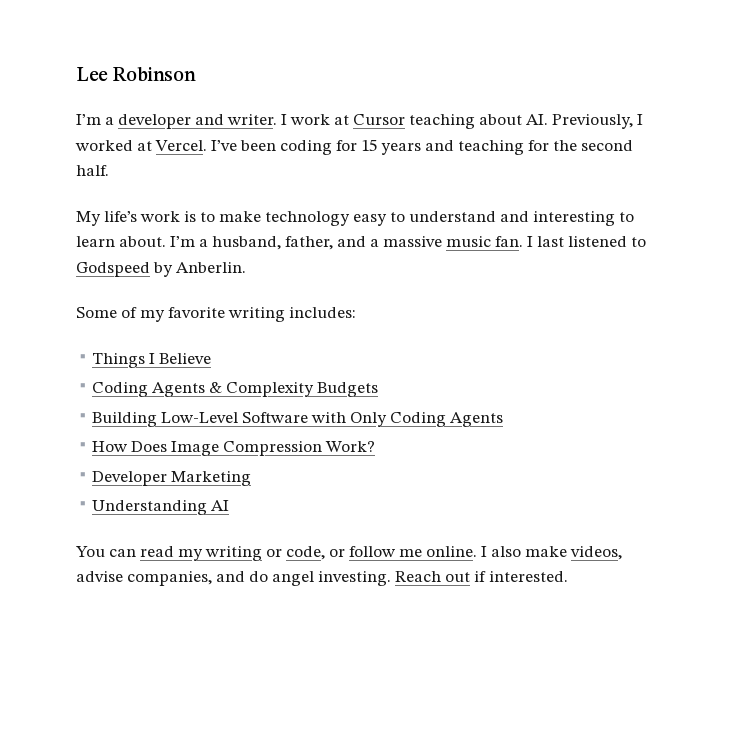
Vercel (179, 146)
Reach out (432, 577)
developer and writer (195, 120)
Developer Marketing (171, 477)
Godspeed (113, 268)
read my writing (201, 552)
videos (594, 552)
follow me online (411, 552)
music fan (482, 242)
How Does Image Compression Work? (233, 447)
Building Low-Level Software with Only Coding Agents (297, 418)
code (303, 552)
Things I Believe (151, 359)
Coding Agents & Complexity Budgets (235, 388)
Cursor (379, 120)
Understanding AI (160, 506)
